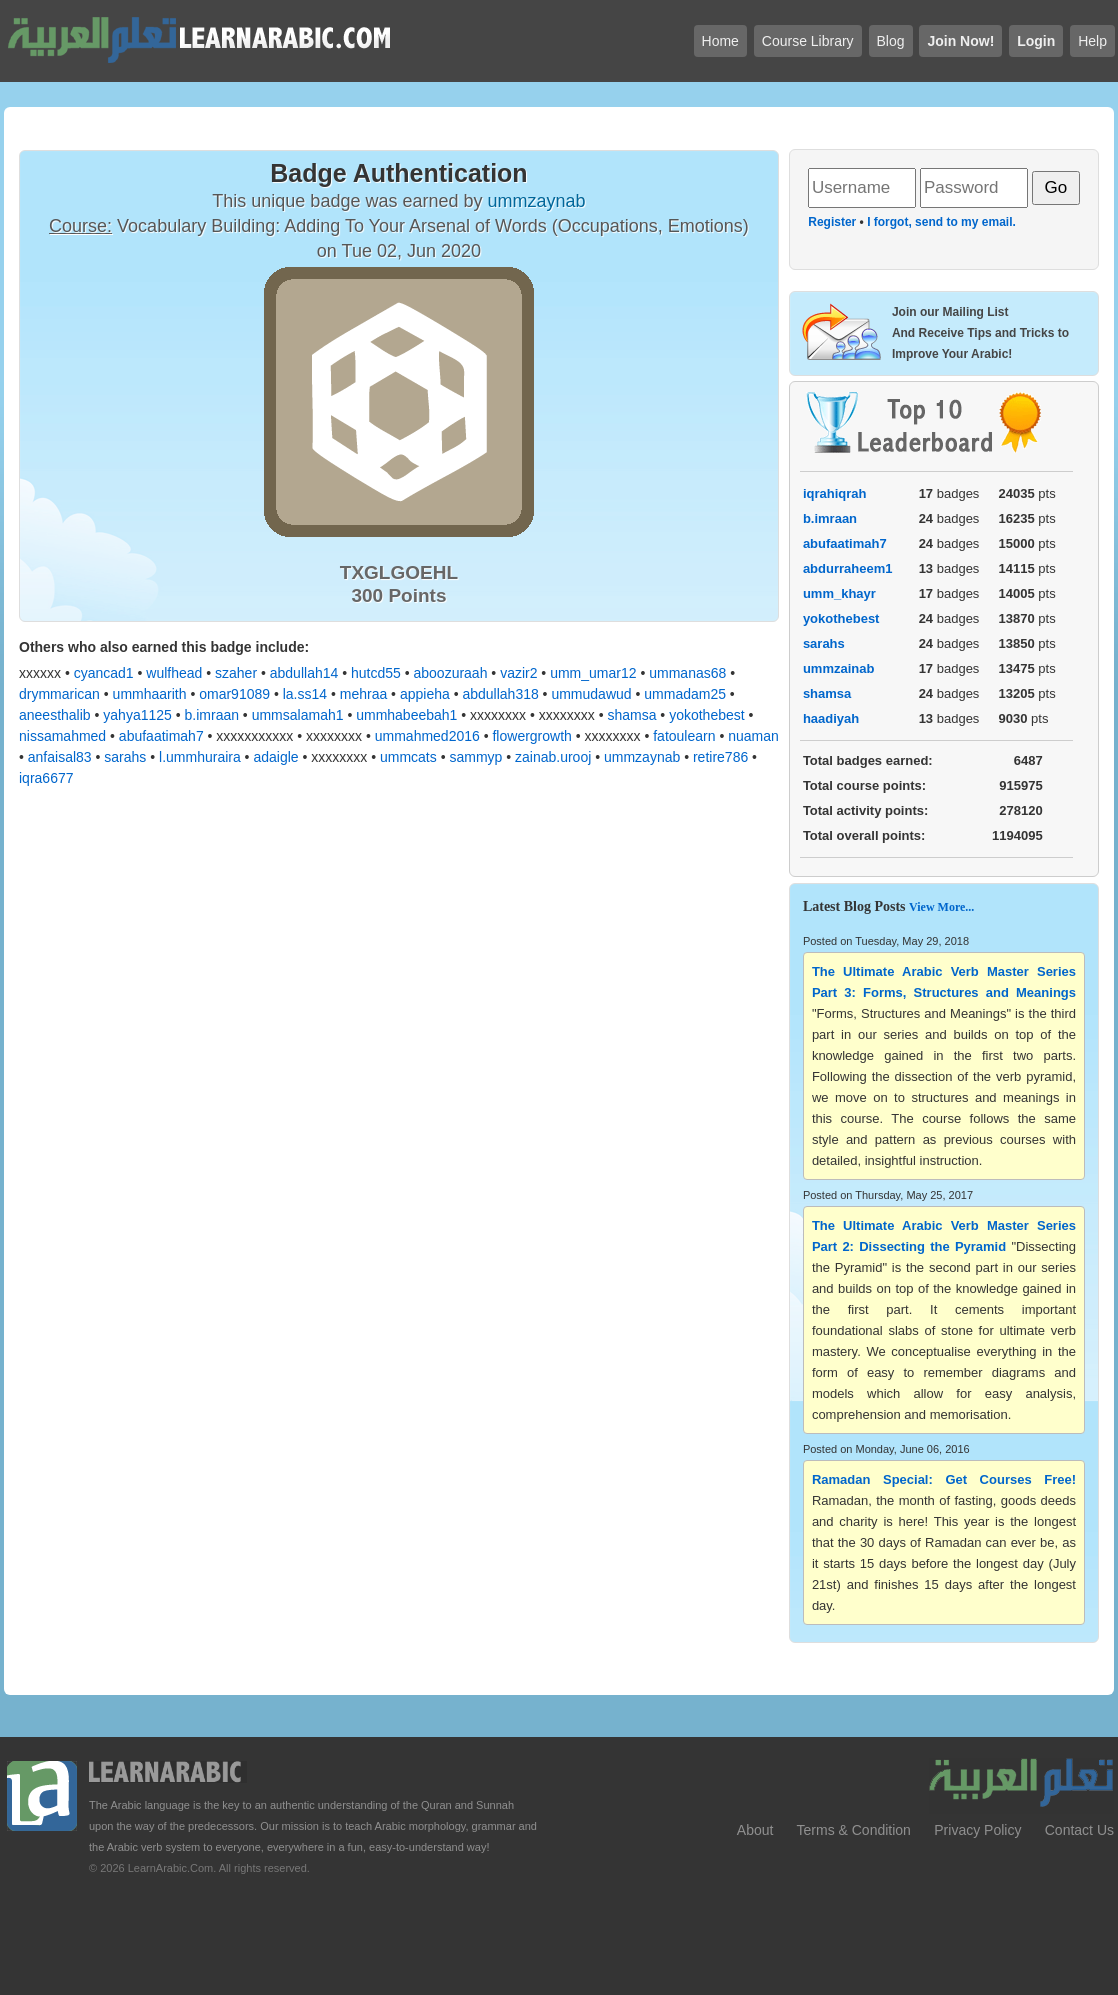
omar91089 (234, 694)
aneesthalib (55, 715)
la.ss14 (305, 694)
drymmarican (59, 694)
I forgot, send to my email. (941, 222)
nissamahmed (62, 736)
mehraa (363, 694)
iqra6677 (46, 778)
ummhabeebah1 (406, 715)
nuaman (753, 736)
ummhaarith (150, 694)
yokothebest (707, 715)
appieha (425, 694)
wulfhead (174, 673)
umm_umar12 (593, 673)
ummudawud (591, 694)
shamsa (631, 715)
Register (832, 222)
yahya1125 (137, 715)
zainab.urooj (553, 757)
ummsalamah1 (298, 715)
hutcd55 (376, 673)
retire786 (720, 757)
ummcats (408, 757)
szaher (236, 673)
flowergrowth (531, 736)
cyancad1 (104, 673)
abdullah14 (304, 673)
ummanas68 (687, 673)
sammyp (475, 757)
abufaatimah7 (161, 736)
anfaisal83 (60, 757)
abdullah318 (500, 694)
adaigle (275, 757)
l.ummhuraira (200, 757)
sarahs (125, 757)
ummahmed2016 (427, 736)
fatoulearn (684, 736)
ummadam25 (685, 694)
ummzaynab (642, 757)
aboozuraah (450, 673)
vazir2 (518, 673)
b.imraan (212, 715)
